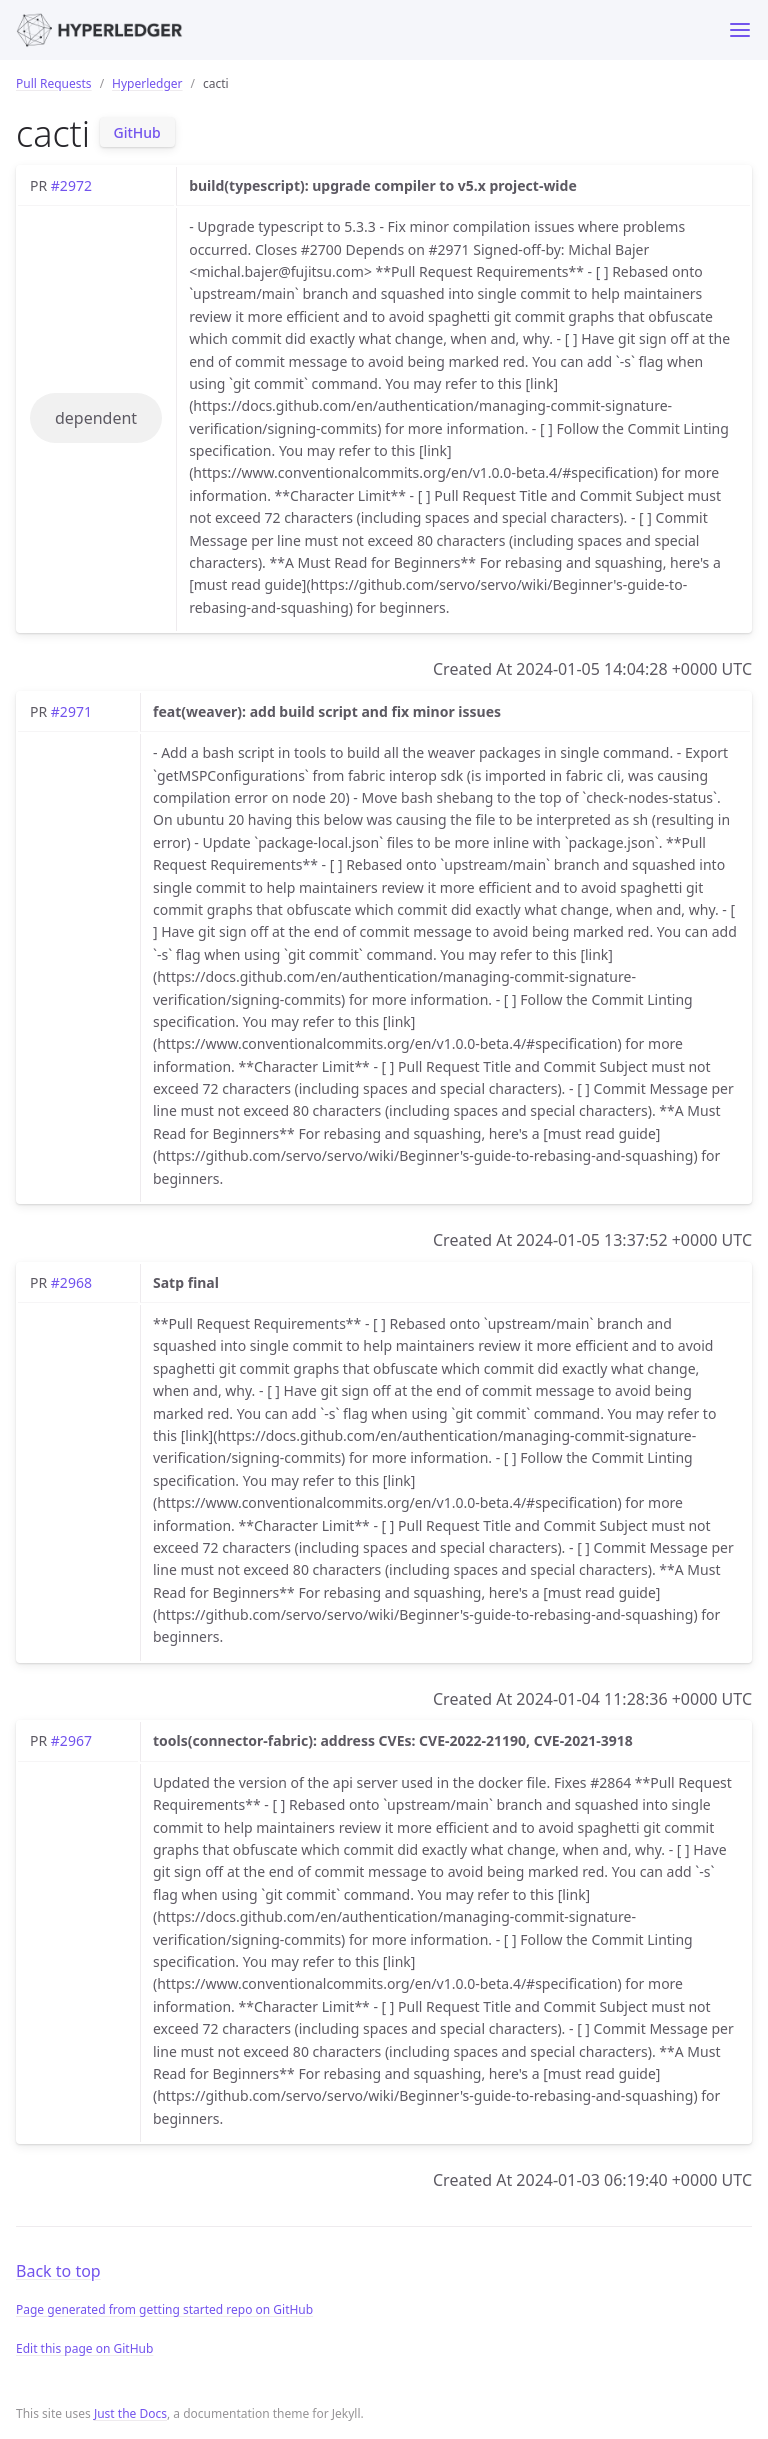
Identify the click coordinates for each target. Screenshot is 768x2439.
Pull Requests (54, 83)
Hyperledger (147, 83)
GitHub (137, 132)
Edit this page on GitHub (84, 2348)
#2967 (71, 1740)
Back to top (58, 2271)
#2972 (71, 185)
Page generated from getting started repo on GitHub (164, 2309)
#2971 (71, 711)
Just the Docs (130, 2413)
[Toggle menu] (740, 30)
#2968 (71, 1282)
